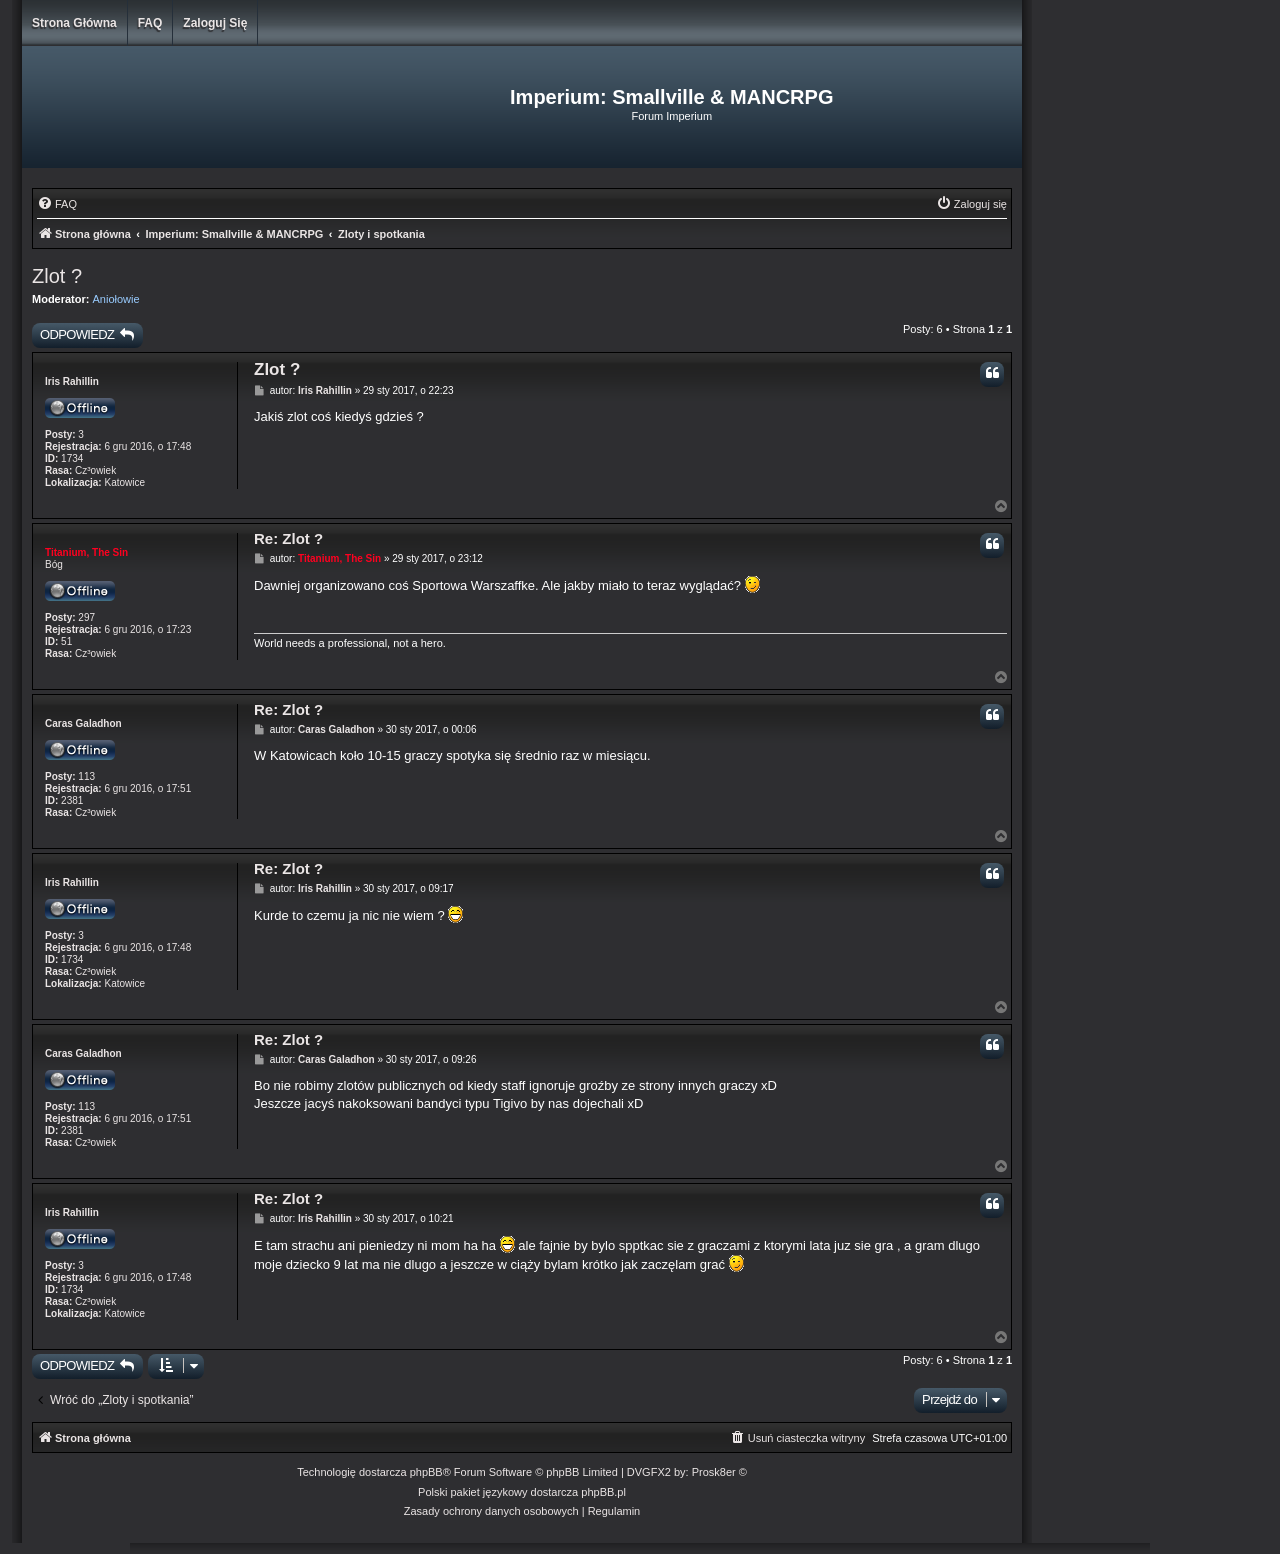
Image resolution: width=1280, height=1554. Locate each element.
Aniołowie (116, 299)
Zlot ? (57, 276)
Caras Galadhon (83, 723)
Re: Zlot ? (288, 538)
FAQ (150, 23)
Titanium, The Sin (86, 552)
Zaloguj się (215, 23)
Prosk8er (714, 1472)
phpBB (426, 1472)
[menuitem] (57, 204)
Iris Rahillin (72, 381)
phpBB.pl (603, 1492)
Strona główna (74, 23)
